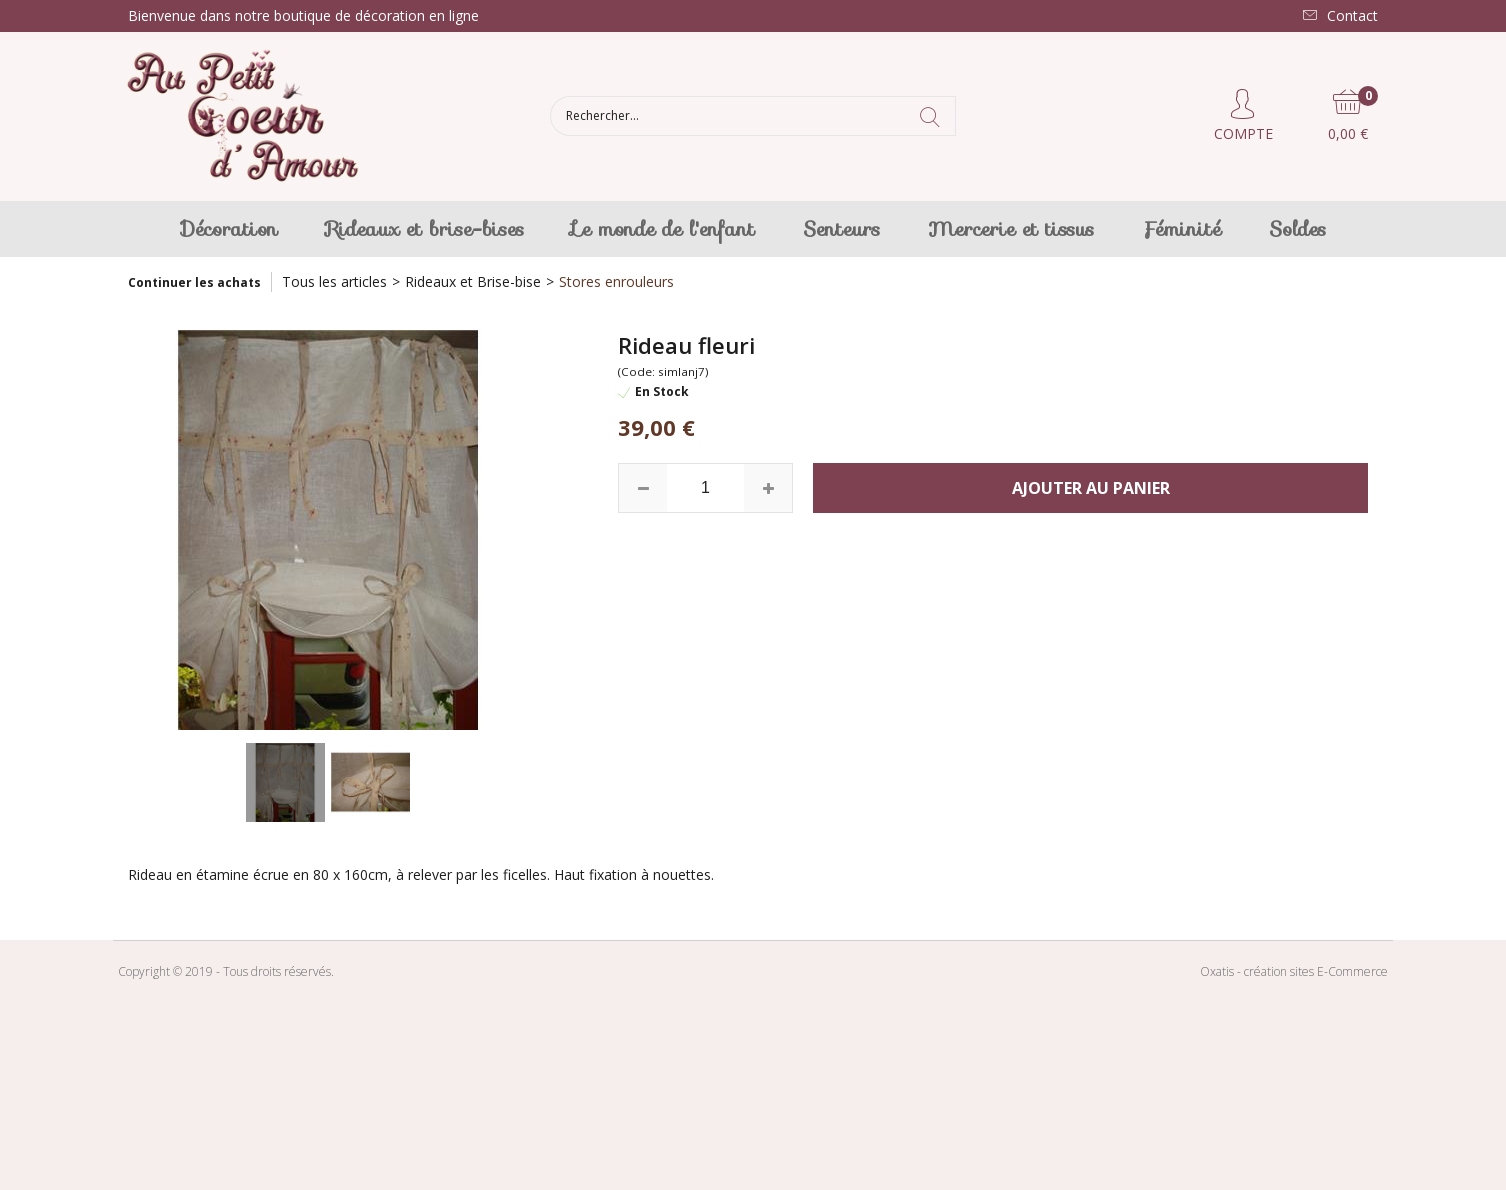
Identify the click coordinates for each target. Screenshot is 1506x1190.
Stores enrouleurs (616, 281)
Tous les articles (334, 281)
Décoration (229, 229)
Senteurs (841, 229)
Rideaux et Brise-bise (473, 281)
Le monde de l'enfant (663, 229)
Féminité (1181, 229)
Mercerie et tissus (1011, 229)
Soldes (1297, 229)
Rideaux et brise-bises (425, 229)
